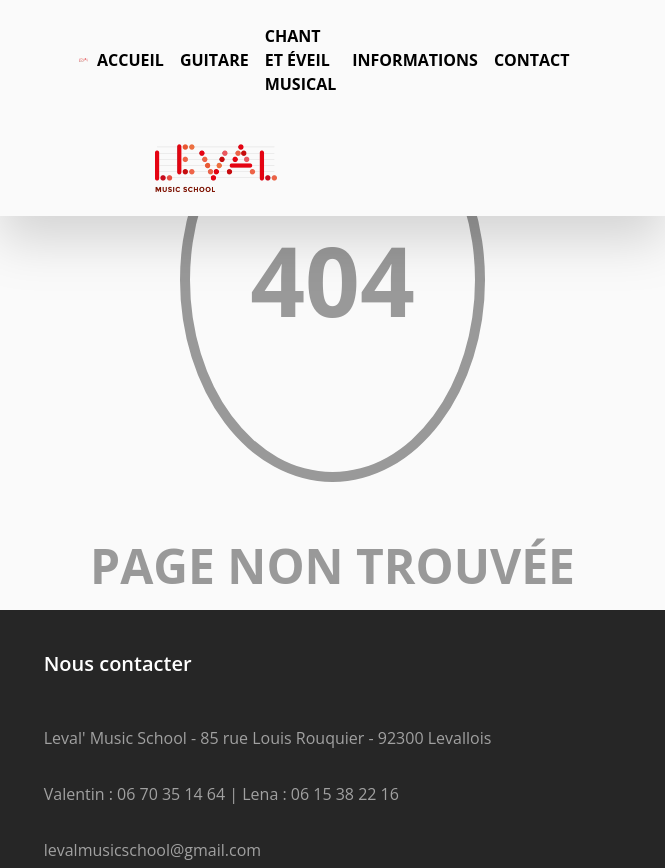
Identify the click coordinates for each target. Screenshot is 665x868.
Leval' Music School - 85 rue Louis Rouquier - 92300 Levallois (268, 738)
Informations (415, 60)
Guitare (214, 60)
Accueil (130, 60)
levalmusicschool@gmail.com (152, 850)
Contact (532, 60)
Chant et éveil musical (301, 60)
